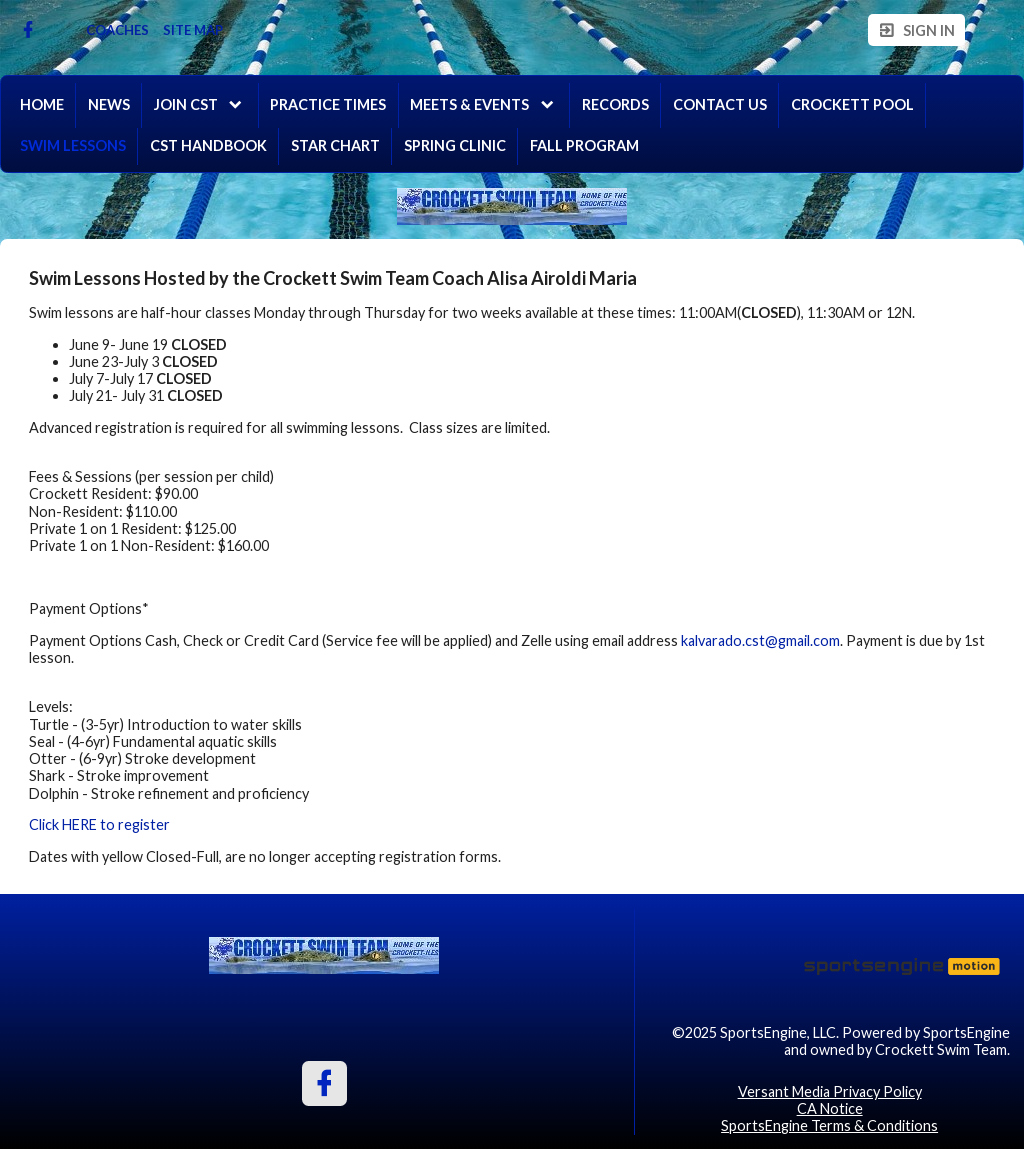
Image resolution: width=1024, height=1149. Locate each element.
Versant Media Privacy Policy (830, 1091)
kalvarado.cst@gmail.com (760, 640)
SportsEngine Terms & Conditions (829, 1125)
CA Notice (830, 1108)
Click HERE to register (99, 824)
